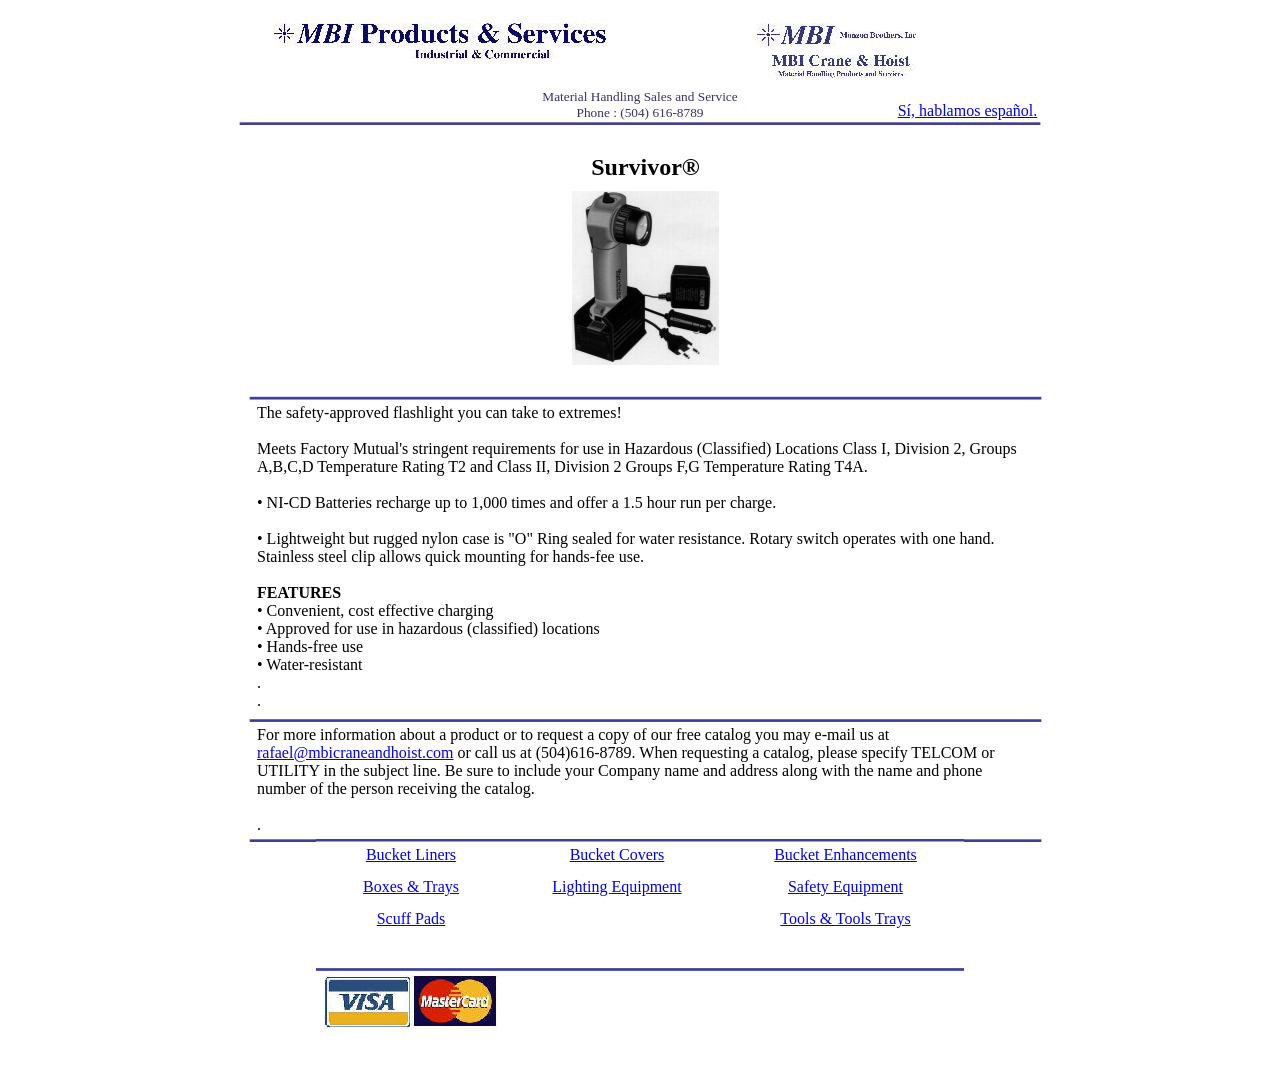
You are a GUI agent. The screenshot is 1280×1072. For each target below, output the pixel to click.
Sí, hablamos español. (968, 110)
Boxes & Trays (411, 886)
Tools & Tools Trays (845, 918)
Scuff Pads (411, 918)
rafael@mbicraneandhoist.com (355, 752)
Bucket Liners (411, 854)
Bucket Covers (617, 854)
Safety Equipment (845, 886)
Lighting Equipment (616, 886)
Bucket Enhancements (845, 854)
